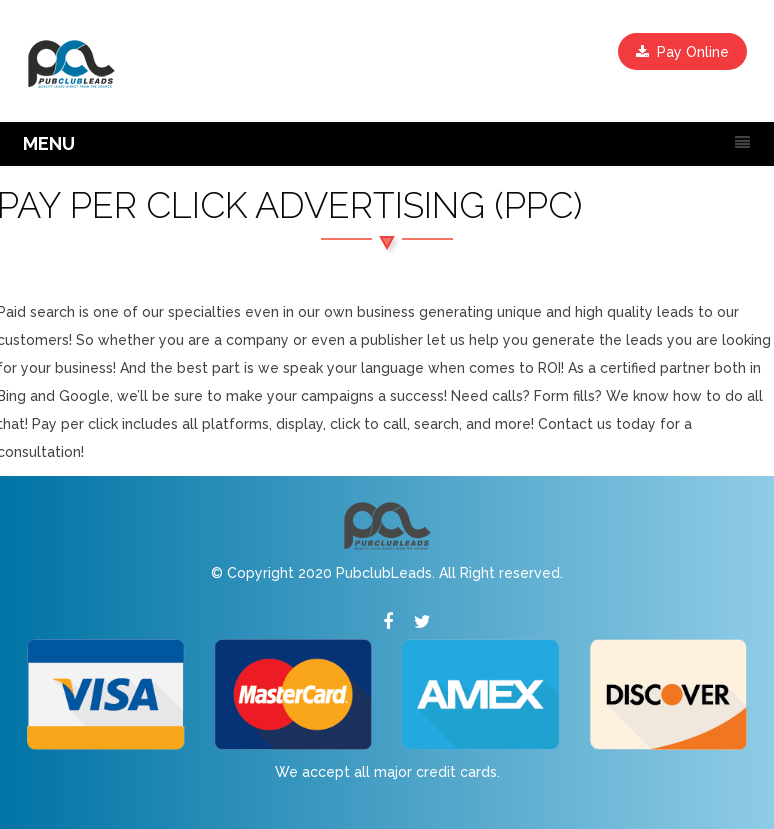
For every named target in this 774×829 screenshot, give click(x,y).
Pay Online (682, 52)
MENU (49, 143)
